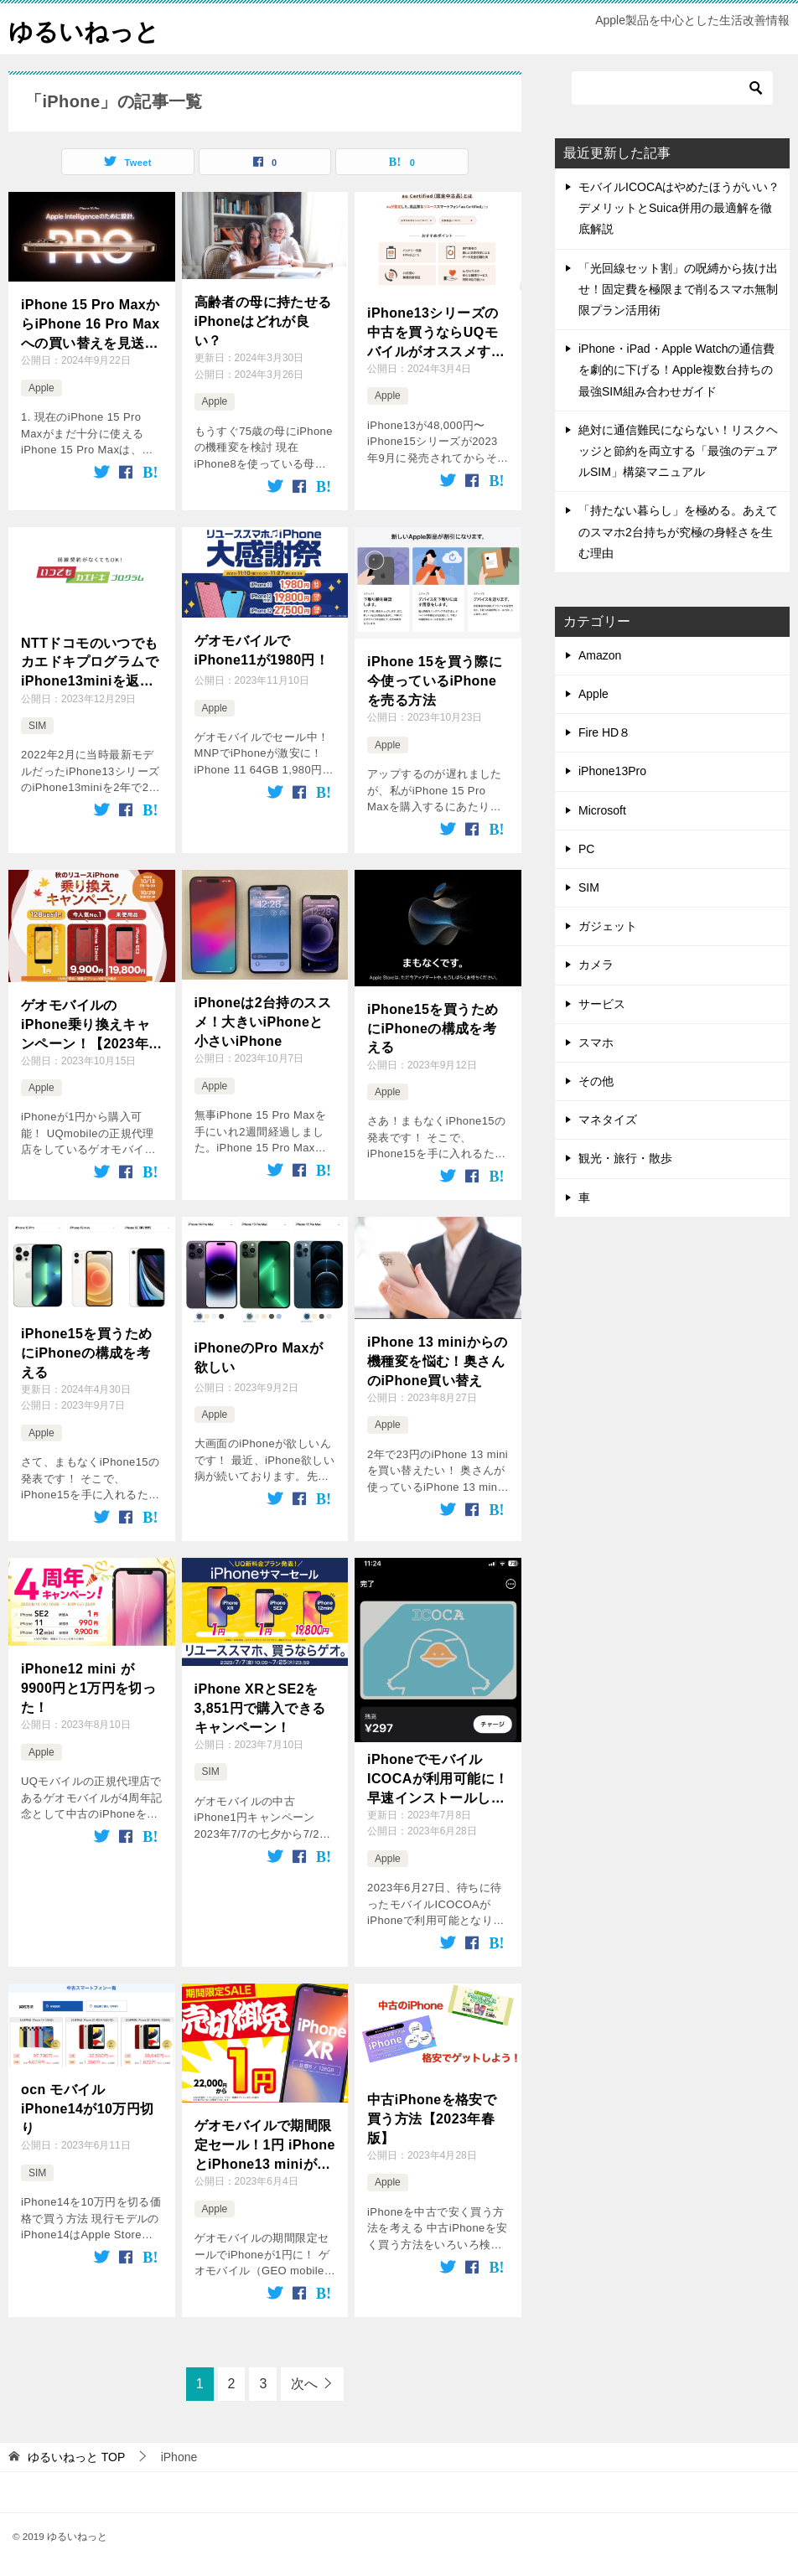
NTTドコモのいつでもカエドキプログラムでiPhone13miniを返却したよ (89, 662)
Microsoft (602, 810)
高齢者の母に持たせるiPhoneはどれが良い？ (263, 321)
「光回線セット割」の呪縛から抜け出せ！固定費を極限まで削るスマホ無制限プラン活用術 (678, 289)
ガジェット (607, 926)
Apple (41, 388)
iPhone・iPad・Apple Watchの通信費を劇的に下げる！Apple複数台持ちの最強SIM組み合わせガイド (676, 369)
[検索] (672, 88)
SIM (37, 726)
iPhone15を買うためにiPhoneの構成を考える (432, 1027)
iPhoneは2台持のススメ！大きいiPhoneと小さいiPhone (262, 1021)
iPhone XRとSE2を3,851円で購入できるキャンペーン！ (260, 1708)
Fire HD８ (604, 732)
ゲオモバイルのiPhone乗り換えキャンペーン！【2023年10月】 (85, 1025)
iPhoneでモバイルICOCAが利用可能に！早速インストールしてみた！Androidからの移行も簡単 (437, 1779)
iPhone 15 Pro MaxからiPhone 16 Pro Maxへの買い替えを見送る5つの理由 (90, 324)
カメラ (596, 964)
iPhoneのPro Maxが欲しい (259, 1357)
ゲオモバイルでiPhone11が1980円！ (261, 650)
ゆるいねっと (86, 29)
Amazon (599, 655)
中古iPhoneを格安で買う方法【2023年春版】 (431, 2118)
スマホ (596, 1042)
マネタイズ (607, 1119)
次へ (304, 2384)
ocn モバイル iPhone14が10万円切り (87, 2108)
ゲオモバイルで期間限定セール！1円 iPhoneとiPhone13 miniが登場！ (264, 2145)
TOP (76, 2457)
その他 (596, 1081)
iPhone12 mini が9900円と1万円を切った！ (88, 1688)
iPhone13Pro (612, 771)
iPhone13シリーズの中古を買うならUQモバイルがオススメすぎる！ (436, 333)
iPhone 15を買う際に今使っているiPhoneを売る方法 (434, 680)
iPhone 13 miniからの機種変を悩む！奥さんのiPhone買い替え (437, 1361)
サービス (601, 1004)
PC (586, 849)
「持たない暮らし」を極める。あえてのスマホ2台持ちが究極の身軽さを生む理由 (678, 531)
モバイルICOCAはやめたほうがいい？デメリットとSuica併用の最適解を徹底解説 (679, 207)
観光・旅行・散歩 (625, 1158)
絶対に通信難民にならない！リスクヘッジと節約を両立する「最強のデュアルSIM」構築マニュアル (678, 450)
